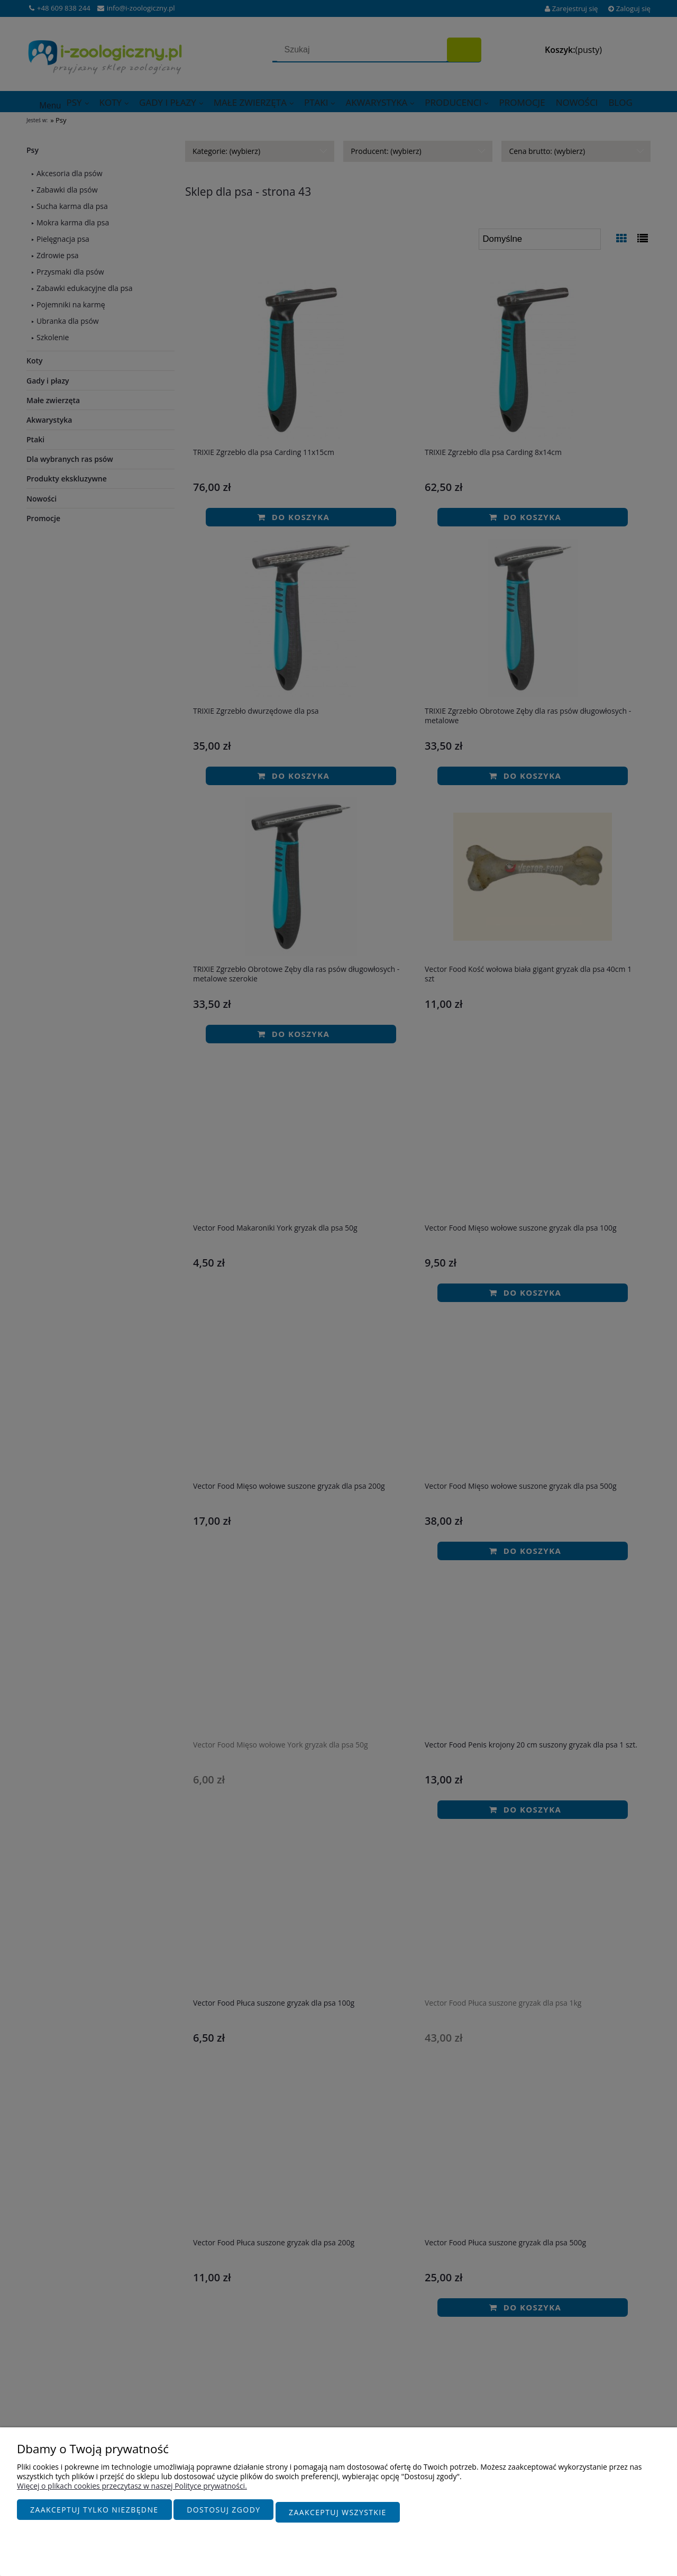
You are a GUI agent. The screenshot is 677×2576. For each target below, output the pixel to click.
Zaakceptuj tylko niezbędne (94, 2515)
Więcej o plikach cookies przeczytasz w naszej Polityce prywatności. (132, 2491)
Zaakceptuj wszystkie (338, 2515)
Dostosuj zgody (223, 2515)
